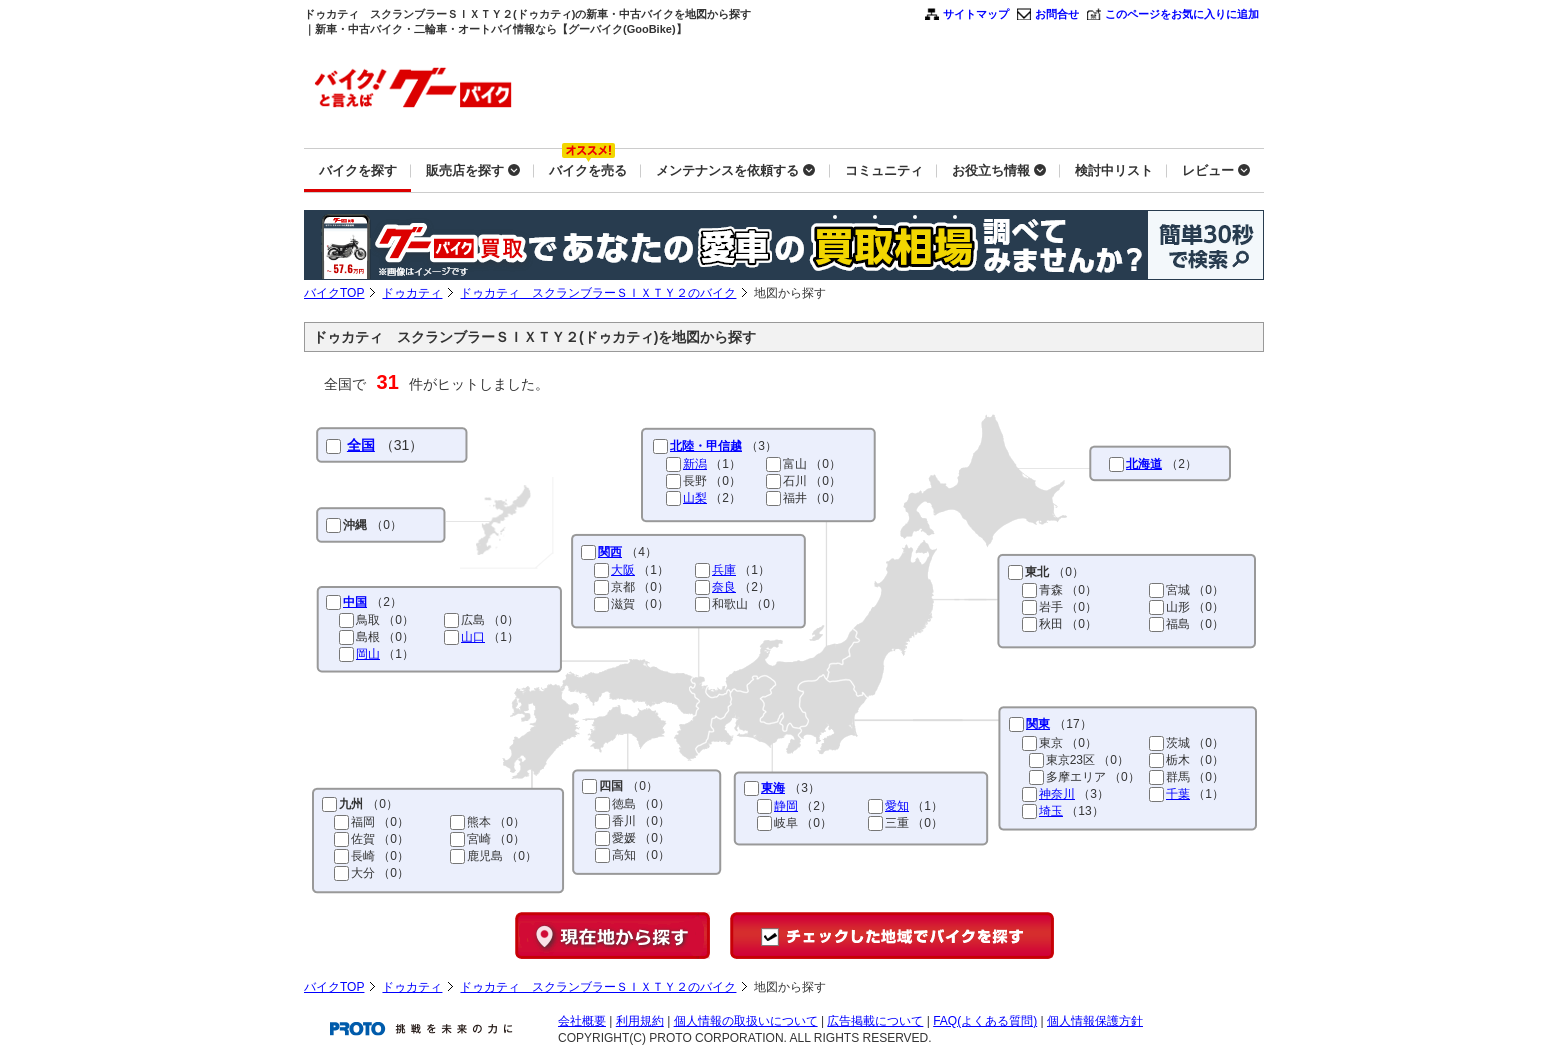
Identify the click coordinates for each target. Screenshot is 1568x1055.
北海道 (1144, 464)
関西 (610, 552)
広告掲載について (875, 1021)
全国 (361, 445)
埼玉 (1051, 811)
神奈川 (1057, 794)
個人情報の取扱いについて (746, 1021)
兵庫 (724, 570)
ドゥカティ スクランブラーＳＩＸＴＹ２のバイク (598, 293)
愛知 (897, 806)
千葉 (1178, 794)
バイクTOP (334, 293)
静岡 (786, 806)
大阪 (623, 570)
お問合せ (1057, 14)
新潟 (695, 464)
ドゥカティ (412, 293)
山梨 (695, 498)
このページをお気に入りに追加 (1182, 14)
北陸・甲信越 (706, 446)
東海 (773, 788)
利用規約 (640, 1021)
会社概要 (582, 1021)
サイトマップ (976, 14)
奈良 (724, 587)
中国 (355, 602)
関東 (1038, 724)
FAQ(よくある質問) (985, 1021)
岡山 (368, 654)
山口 (473, 637)
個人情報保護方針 (1095, 1021)
